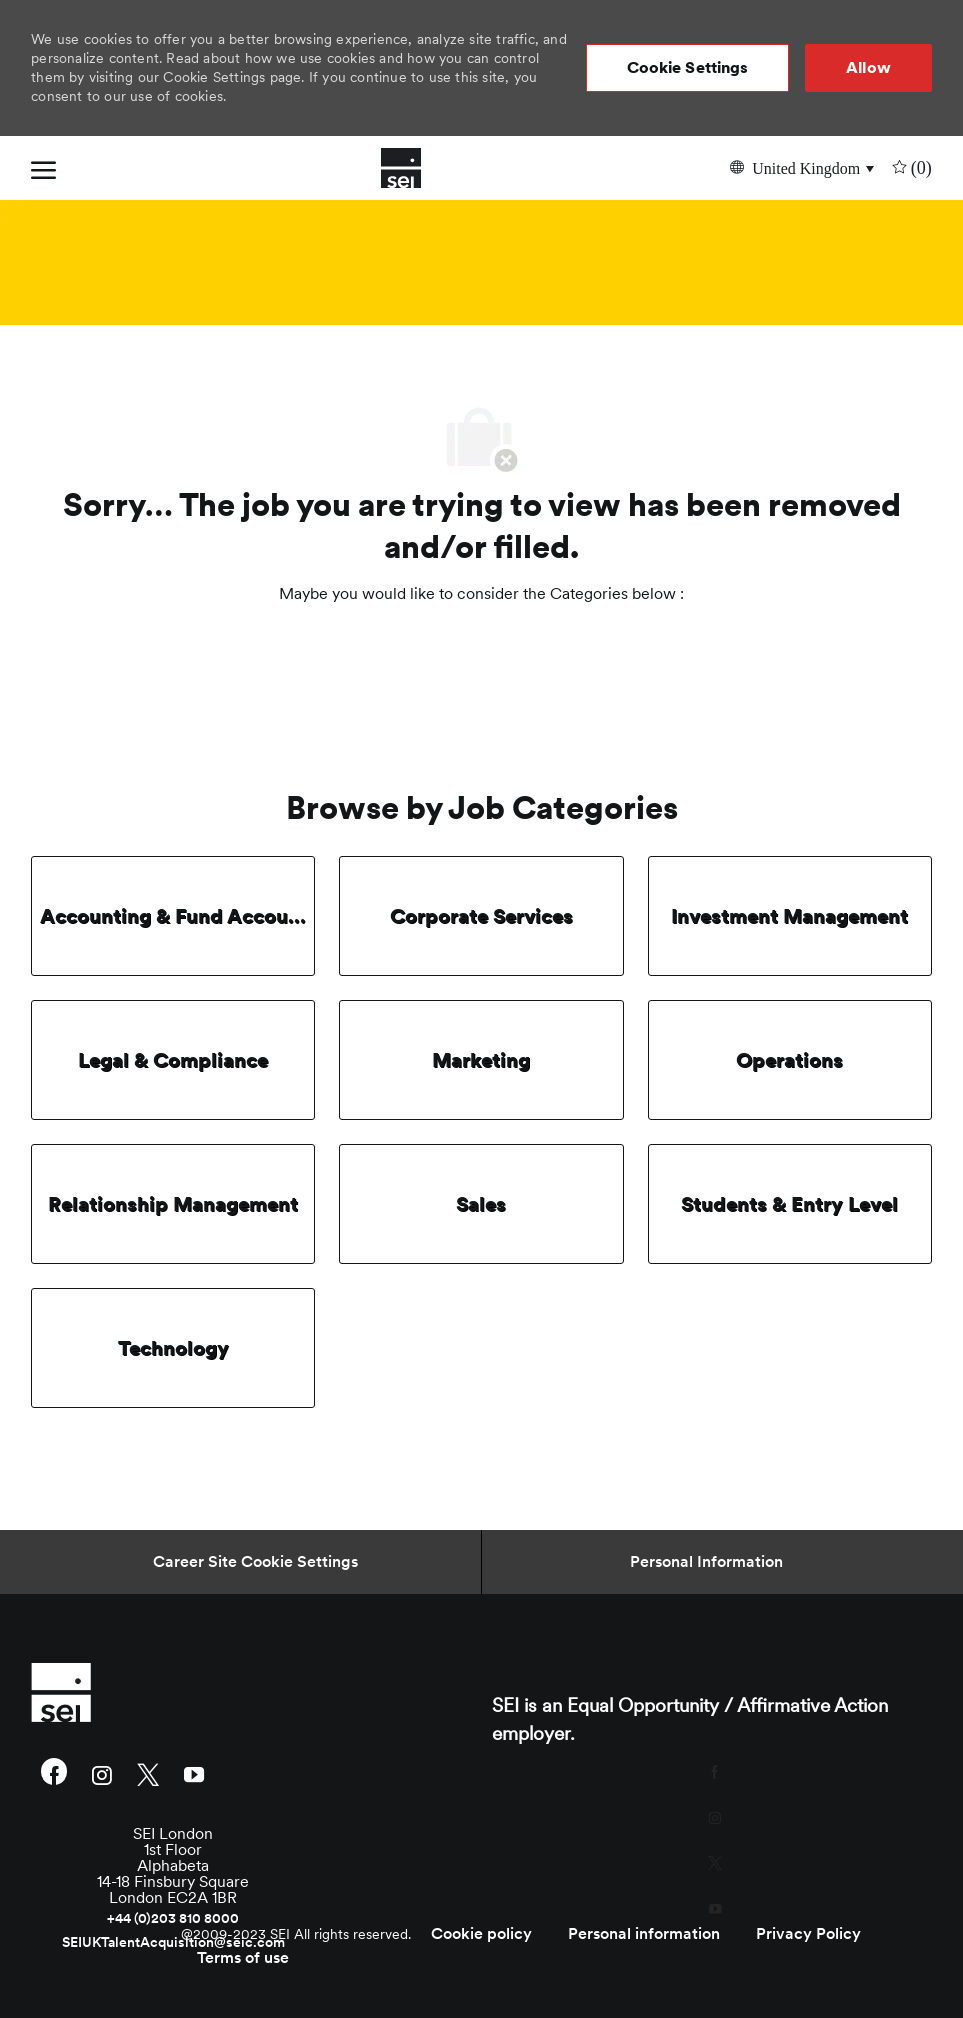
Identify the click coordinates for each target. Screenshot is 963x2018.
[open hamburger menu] (43, 168)
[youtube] (194, 1773)
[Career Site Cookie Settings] (255, 1562)
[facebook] (54, 1774)
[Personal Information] (706, 1562)
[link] (173, 1692)
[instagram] (102, 1773)
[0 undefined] (910, 167)
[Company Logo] (401, 168)
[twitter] (148, 1773)
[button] (688, 68)
